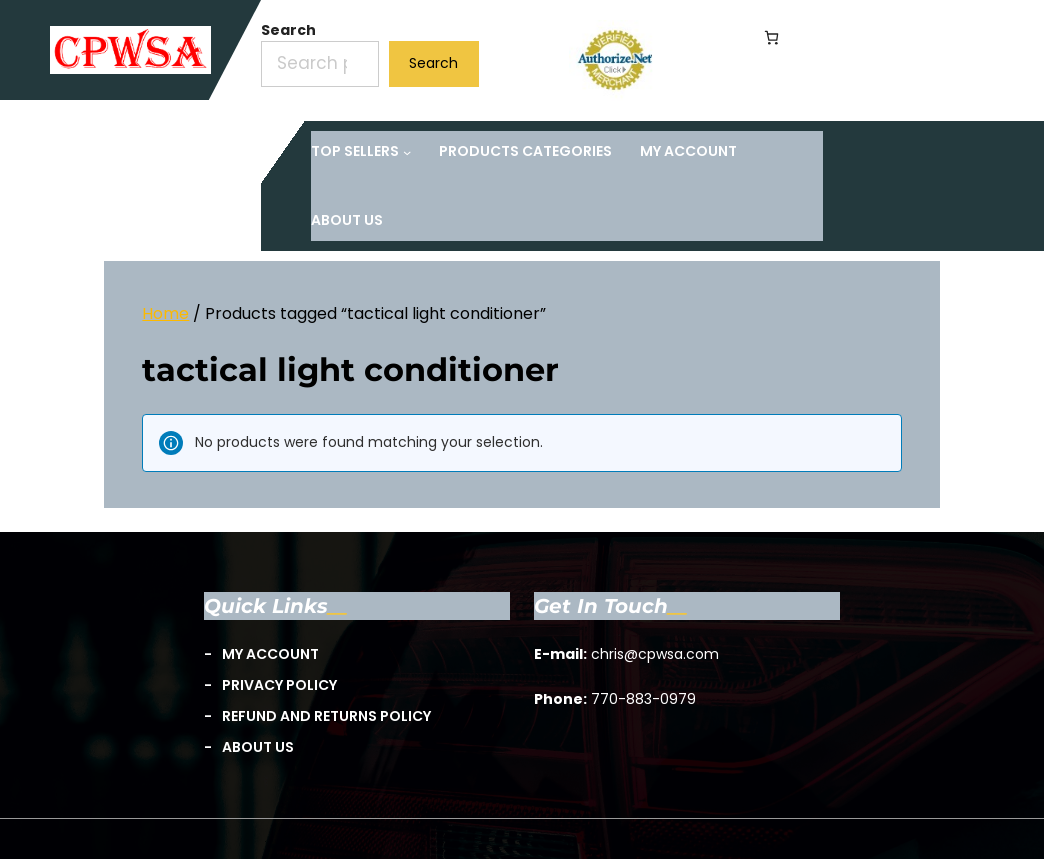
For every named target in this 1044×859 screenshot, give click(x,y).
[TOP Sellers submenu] (361, 151)
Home (165, 313)
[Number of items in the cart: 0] (771, 37)
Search (288, 30)
